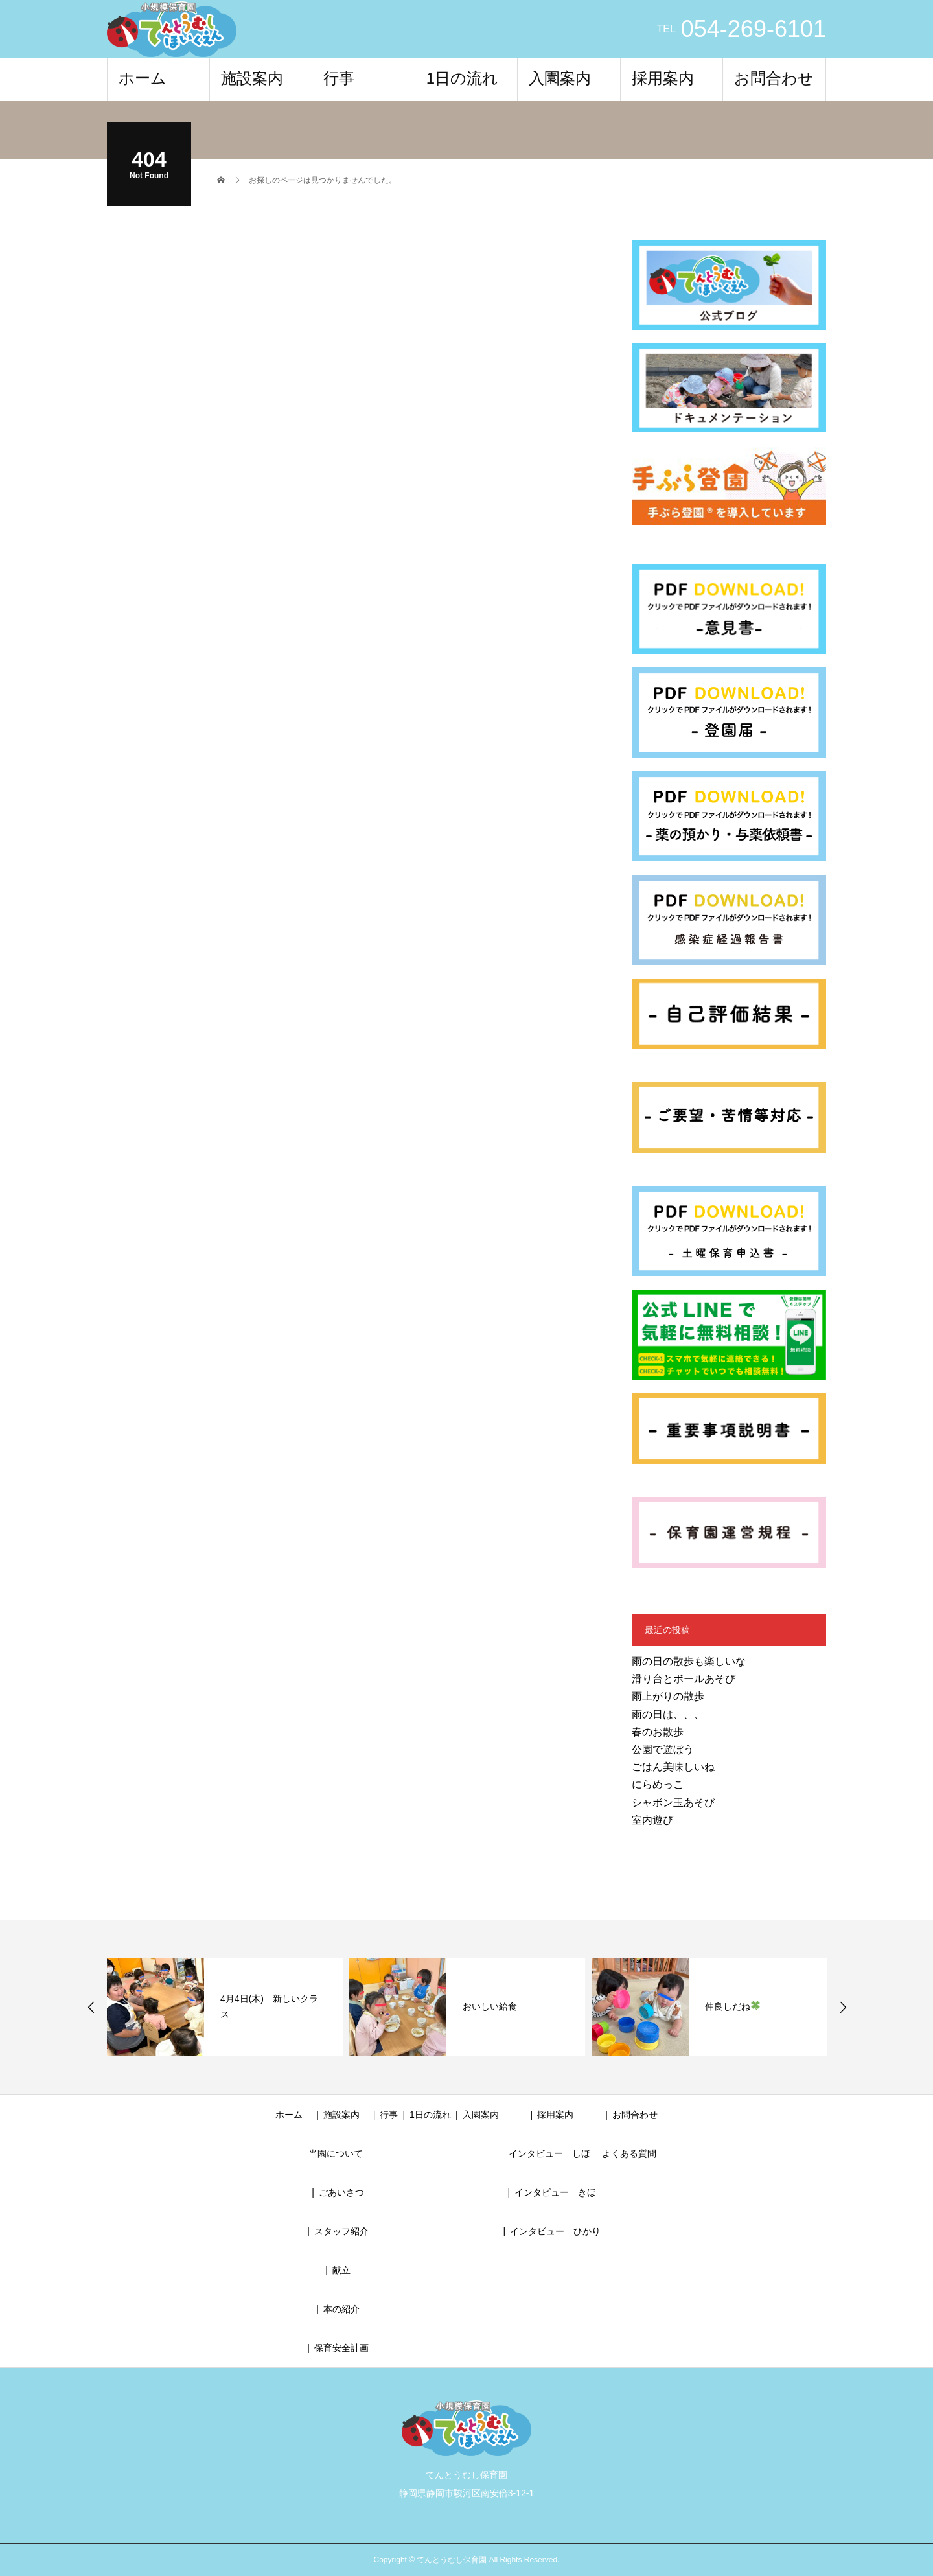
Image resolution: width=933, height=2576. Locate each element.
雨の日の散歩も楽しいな (689, 1661)
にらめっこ (658, 1784)
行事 (338, 78)
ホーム (143, 78)
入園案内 (560, 78)
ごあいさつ (341, 2192)
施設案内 (252, 78)
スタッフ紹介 (341, 2231)
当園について (335, 2153)
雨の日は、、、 (668, 1714)
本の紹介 (341, 2309)
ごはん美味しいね (673, 1766)
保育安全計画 (341, 2348)
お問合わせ (774, 78)
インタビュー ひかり (555, 2231)
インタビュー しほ (549, 2153)
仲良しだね (732, 2006)
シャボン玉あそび (673, 1802)
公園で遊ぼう (663, 1749)
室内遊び (652, 1820)
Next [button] (842, 2007)
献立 (341, 2270)
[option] (225, 2007)
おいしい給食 (490, 2006)
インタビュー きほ (555, 2192)
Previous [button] (91, 2007)
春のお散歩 (658, 1731)
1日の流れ (462, 78)
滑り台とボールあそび (683, 1678)
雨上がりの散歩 (668, 1696)
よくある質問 (629, 2153)
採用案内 (663, 78)
